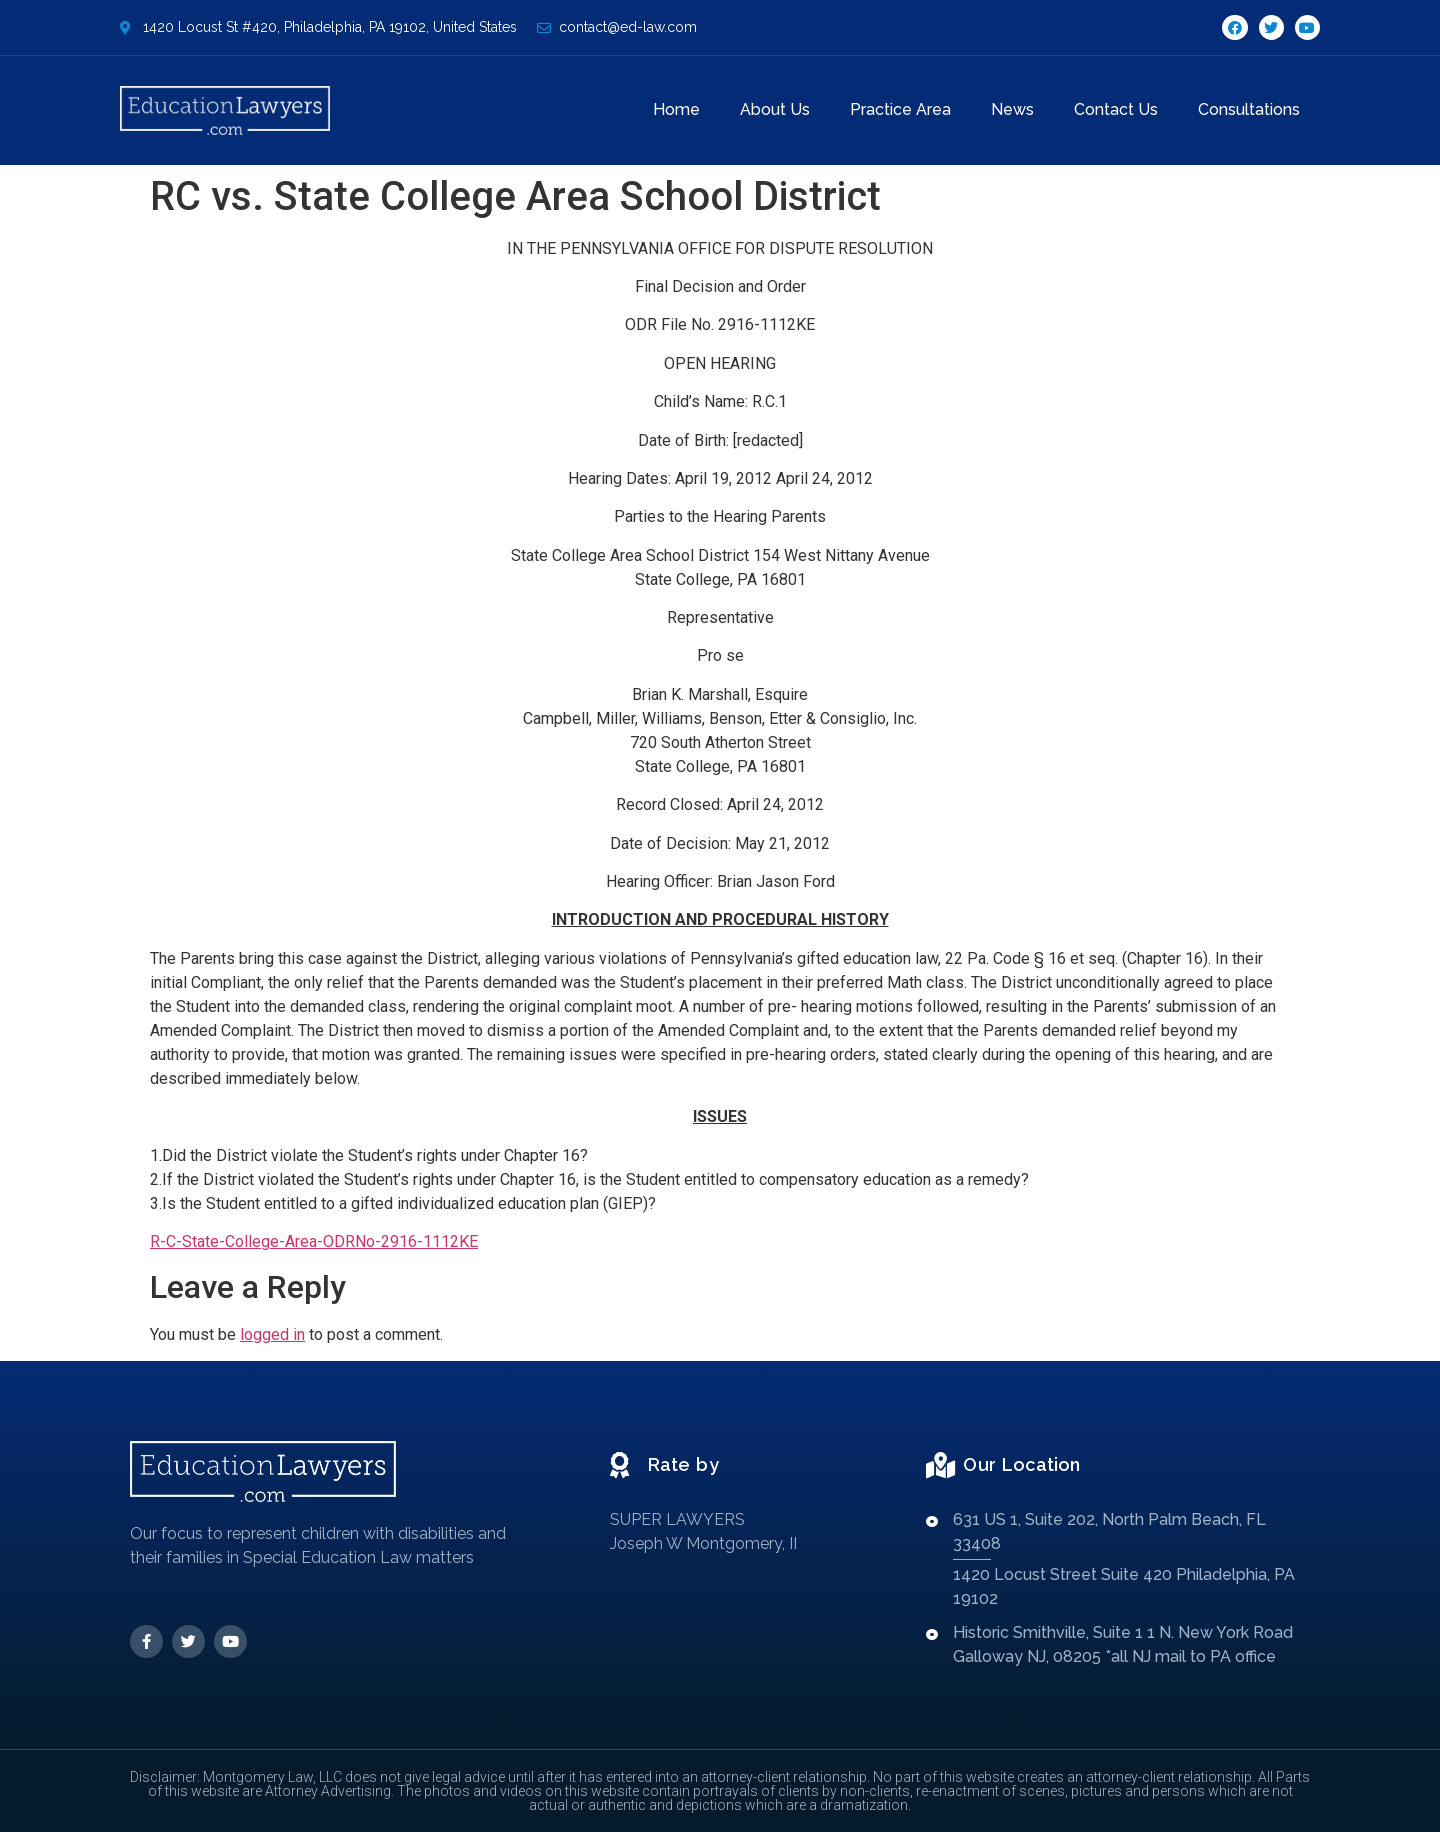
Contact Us (1116, 109)
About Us (775, 109)
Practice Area (900, 109)
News (1012, 109)
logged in (272, 1334)
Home (676, 109)
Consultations (1249, 109)
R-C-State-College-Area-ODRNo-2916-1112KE (314, 1241)
